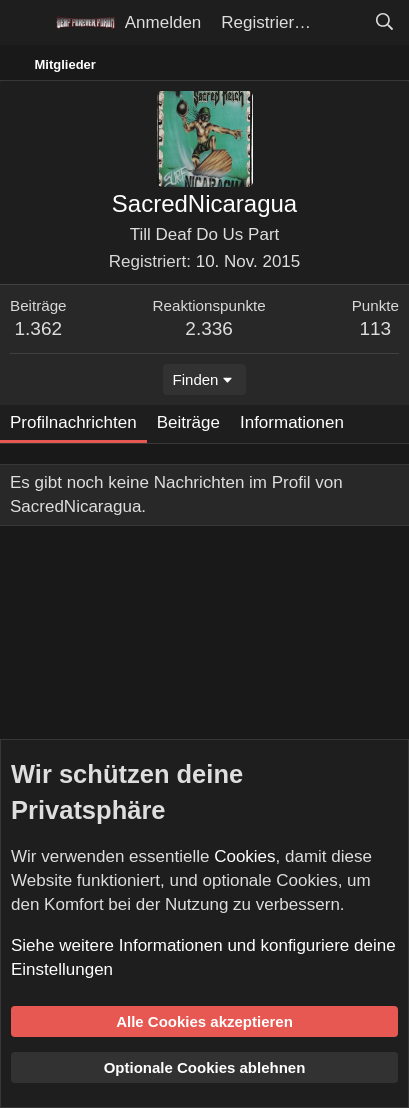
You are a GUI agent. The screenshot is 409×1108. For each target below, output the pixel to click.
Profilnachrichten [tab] (73, 422)
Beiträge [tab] (188, 422)
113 (375, 328)
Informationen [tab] (292, 422)
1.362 (39, 328)
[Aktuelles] (342, 23)
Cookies (244, 856)
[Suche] (384, 23)
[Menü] (27, 23)
